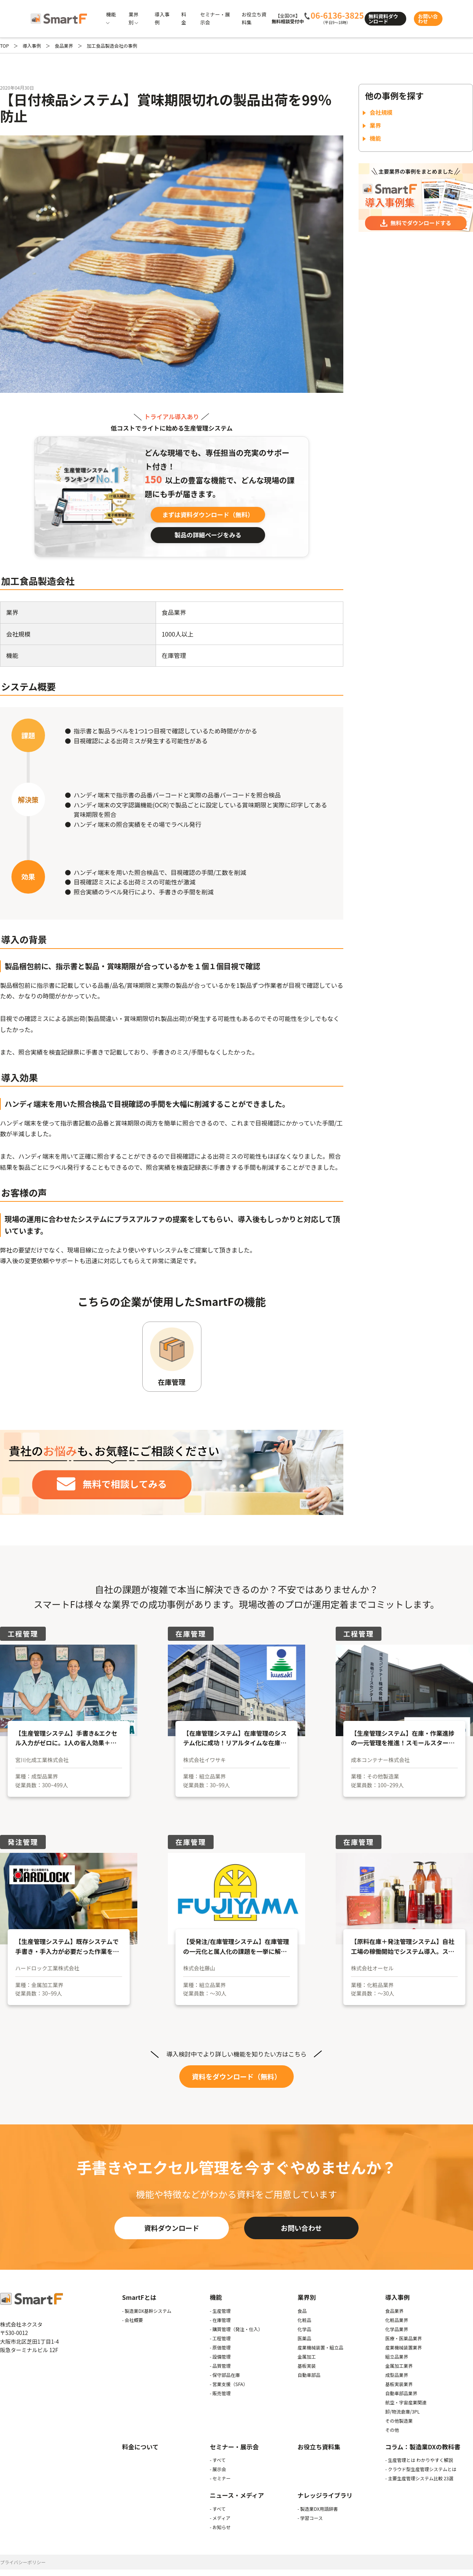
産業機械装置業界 (403, 2347)
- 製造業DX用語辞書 (318, 2508)
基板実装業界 (399, 2384)
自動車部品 (309, 2375)
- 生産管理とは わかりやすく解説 (419, 2460)
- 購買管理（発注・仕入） (236, 2329)
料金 (183, 18)
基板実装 (307, 2365)
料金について (140, 2446)
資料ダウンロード (171, 2228)
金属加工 (307, 2356)
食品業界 (64, 45)
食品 (302, 2310)
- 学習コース (310, 2518)
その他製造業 (399, 2420)
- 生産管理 (220, 2310)
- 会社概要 (132, 2320)
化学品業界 (396, 2329)
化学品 (304, 2329)
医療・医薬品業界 (403, 2338)
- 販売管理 (220, 2393)
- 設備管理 (220, 2356)
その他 (392, 2429)
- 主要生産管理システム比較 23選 (419, 2478)
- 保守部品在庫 (225, 2375)
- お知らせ (220, 2527)
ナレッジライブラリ (325, 2495)
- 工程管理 (220, 2338)
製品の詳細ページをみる (207, 534)
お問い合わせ (428, 19)
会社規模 (381, 112)
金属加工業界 (399, 2365)
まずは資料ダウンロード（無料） (208, 514)
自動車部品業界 (401, 2393)
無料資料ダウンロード (383, 19)
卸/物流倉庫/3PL (402, 2411)
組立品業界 (396, 2356)
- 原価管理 (220, 2347)
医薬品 (304, 2338)
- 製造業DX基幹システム (146, 2310)
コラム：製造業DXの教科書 (422, 2446)
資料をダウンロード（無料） (236, 2076)
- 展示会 (218, 2469)
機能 (375, 138)
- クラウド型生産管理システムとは (421, 2469)
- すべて (218, 2460)
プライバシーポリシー (23, 2562)
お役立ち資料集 (319, 2446)
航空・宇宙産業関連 (405, 2402)
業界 (375, 125)
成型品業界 (396, 2375)
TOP (4, 45)
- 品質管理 (220, 2365)
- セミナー (220, 2478)
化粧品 (304, 2320)
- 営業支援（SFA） (229, 2384)
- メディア (220, 2518)
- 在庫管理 (220, 2320)
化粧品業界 (396, 2320)
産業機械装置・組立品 (320, 2347)
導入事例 (32, 45)
